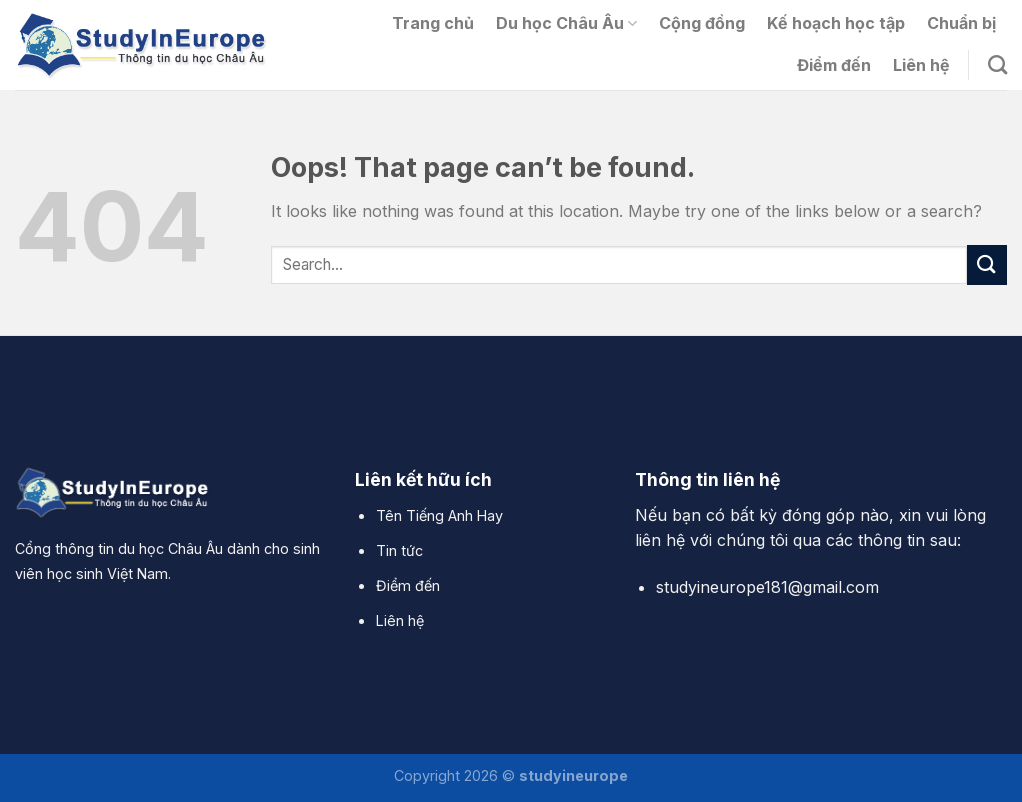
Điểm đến (834, 65)
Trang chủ (433, 23)
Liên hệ (921, 65)
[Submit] (987, 264)
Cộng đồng (702, 23)
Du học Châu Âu (566, 23)
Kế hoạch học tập (836, 23)
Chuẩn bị (961, 23)
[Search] (997, 64)
